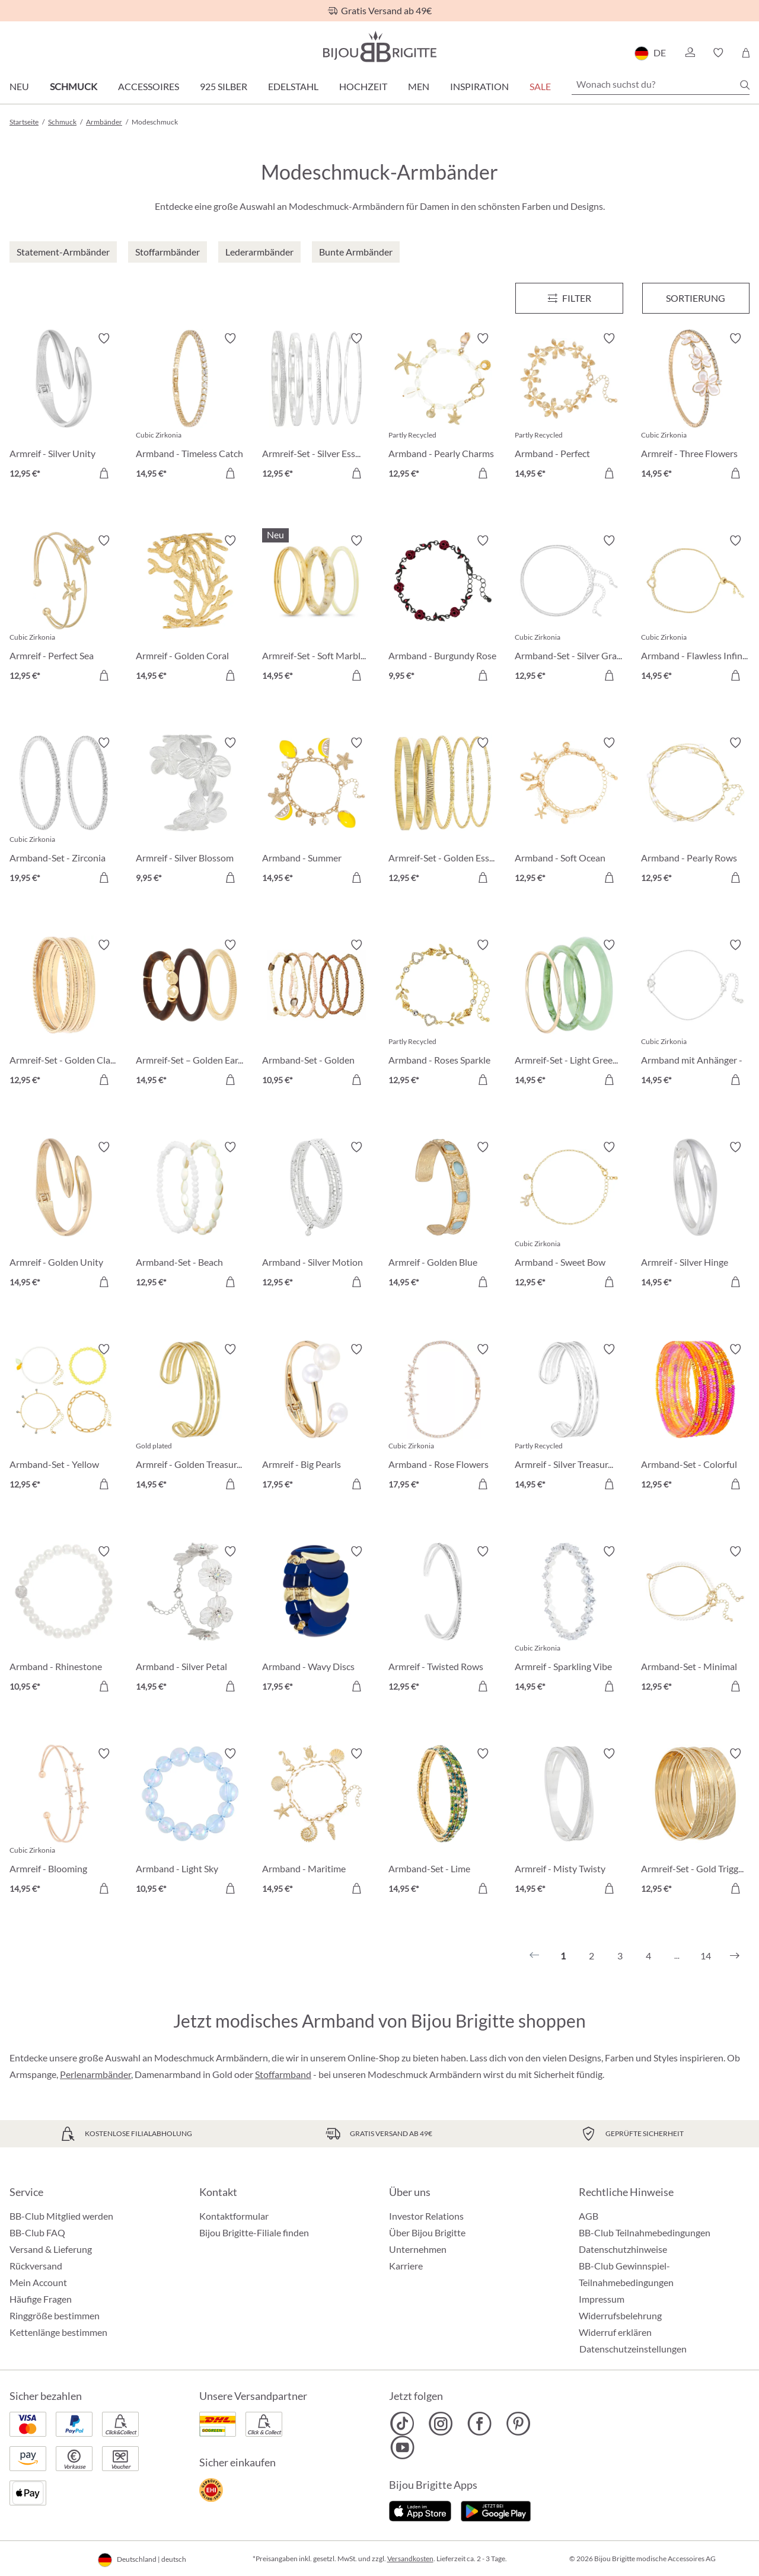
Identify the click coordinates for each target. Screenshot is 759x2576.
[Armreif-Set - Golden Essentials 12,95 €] (442, 812)
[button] (689, 53)
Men (418, 86)
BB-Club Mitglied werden (61, 2215)
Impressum (601, 2298)
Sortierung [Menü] (695, 298)
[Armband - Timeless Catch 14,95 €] (190, 407)
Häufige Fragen (40, 2298)
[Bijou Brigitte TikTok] (402, 2423)
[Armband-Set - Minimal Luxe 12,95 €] (695, 1620)
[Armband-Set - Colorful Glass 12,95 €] (695, 1418)
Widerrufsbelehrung (620, 2315)
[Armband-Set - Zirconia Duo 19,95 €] (63, 812)
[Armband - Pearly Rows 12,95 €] (695, 812)
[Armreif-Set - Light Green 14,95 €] (569, 1014)
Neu (19, 86)
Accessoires (148, 86)
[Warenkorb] (745, 53)
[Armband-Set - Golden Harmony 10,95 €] (316, 1014)
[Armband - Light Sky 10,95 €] (190, 1822)
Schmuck (73, 86)
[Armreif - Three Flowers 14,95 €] (695, 407)
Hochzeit (363, 86)
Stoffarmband (283, 2074)
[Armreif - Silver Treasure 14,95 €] (569, 1418)
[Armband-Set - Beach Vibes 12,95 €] (190, 1216)
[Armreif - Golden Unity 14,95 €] (63, 1216)
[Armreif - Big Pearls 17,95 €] (316, 1418)
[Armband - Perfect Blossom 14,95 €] (569, 407)
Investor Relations (426, 2215)
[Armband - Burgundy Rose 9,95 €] (442, 609)
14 (705, 1955)
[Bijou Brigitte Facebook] (479, 2423)
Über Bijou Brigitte (427, 2232)
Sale (540, 86)
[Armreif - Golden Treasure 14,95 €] (190, 1418)
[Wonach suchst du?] (661, 84)
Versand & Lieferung (50, 2249)
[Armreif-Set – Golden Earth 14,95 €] (190, 1014)
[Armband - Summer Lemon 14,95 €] (316, 812)
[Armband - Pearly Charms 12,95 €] (442, 407)
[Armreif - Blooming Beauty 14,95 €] (63, 1822)
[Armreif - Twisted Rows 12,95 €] (442, 1620)
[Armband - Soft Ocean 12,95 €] (569, 812)
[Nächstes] (734, 1956)
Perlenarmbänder (95, 2074)
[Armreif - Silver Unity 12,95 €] (63, 407)
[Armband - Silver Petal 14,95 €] (190, 1620)
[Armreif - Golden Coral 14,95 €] (190, 609)
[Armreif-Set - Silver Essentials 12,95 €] (316, 407)
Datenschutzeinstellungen (633, 2349)
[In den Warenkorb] (104, 473)
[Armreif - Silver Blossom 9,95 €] (190, 812)
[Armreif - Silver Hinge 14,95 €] (695, 1216)
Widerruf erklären (615, 2332)
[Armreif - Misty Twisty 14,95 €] (569, 1822)
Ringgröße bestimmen (54, 2315)
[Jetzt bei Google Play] (496, 2510)
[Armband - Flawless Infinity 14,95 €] (695, 609)
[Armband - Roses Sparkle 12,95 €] (442, 1014)
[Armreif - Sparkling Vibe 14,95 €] (569, 1620)
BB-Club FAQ (37, 2232)
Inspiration (479, 86)
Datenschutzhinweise (623, 2249)
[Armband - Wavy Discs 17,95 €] (316, 1620)
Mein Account (38, 2282)
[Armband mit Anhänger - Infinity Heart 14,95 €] (695, 1014)
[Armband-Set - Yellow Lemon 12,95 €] (63, 1418)
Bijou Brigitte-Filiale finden (254, 2232)
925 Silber (223, 86)
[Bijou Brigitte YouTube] (402, 2447)
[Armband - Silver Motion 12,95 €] (316, 1216)
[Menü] (569, 298)
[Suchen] (745, 85)
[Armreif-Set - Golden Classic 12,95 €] (63, 1014)
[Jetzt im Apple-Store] (420, 2510)
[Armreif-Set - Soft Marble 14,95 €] (316, 609)
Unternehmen (418, 2249)
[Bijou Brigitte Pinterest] (518, 2423)
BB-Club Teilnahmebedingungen (644, 2232)
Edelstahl (293, 86)
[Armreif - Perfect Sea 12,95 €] (63, 609)
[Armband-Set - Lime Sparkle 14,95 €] (442, 1822)
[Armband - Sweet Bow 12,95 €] (569, 1216)
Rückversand (35, 2265)
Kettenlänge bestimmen (58, 2332)
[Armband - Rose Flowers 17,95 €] (442, 1418)
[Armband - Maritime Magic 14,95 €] (316, 1822)
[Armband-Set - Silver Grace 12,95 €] (569, 609)
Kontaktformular (234, 2215)
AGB (588, 2215)
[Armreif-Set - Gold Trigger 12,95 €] (695, 1822)
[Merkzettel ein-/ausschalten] (104, 338)
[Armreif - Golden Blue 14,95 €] (442, 1216)
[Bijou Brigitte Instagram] (441, 2423)
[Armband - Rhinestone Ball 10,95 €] (63, 1620)
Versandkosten (410, 2558)
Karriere (406, 2265)
